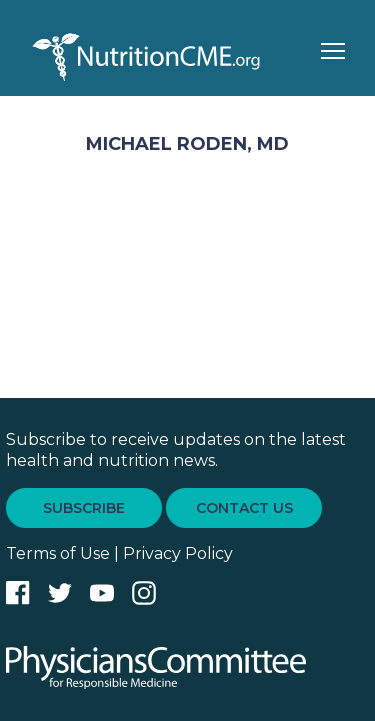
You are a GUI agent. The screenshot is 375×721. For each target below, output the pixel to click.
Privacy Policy (178, 553)
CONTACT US (244, 508)
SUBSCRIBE (84, 508)
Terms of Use (58, 553)
